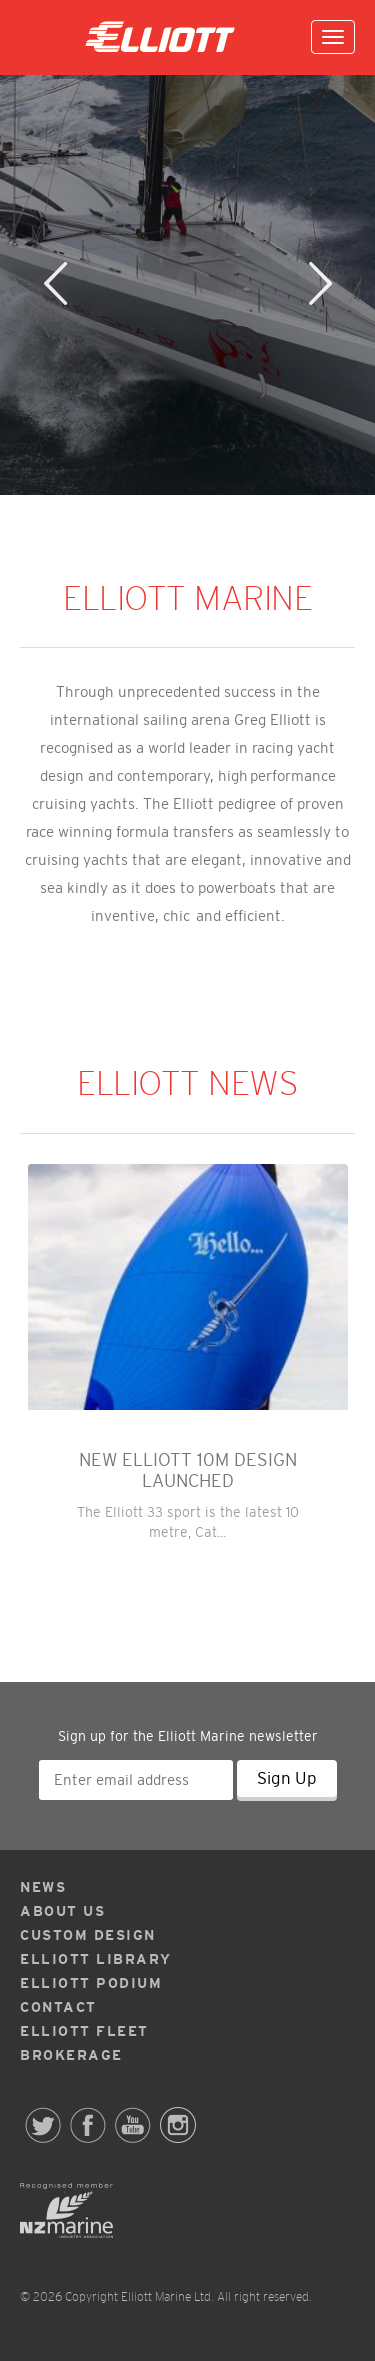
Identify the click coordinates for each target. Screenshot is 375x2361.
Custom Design (88, 1935)
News (43, 1887)
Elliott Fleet (84, 2031)
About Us (62, 1911)
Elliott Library (96, 1959)
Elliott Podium (91, 1983)
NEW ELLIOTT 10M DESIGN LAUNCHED (188, 1470)
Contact (58, 2007)
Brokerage (71, 2055)
